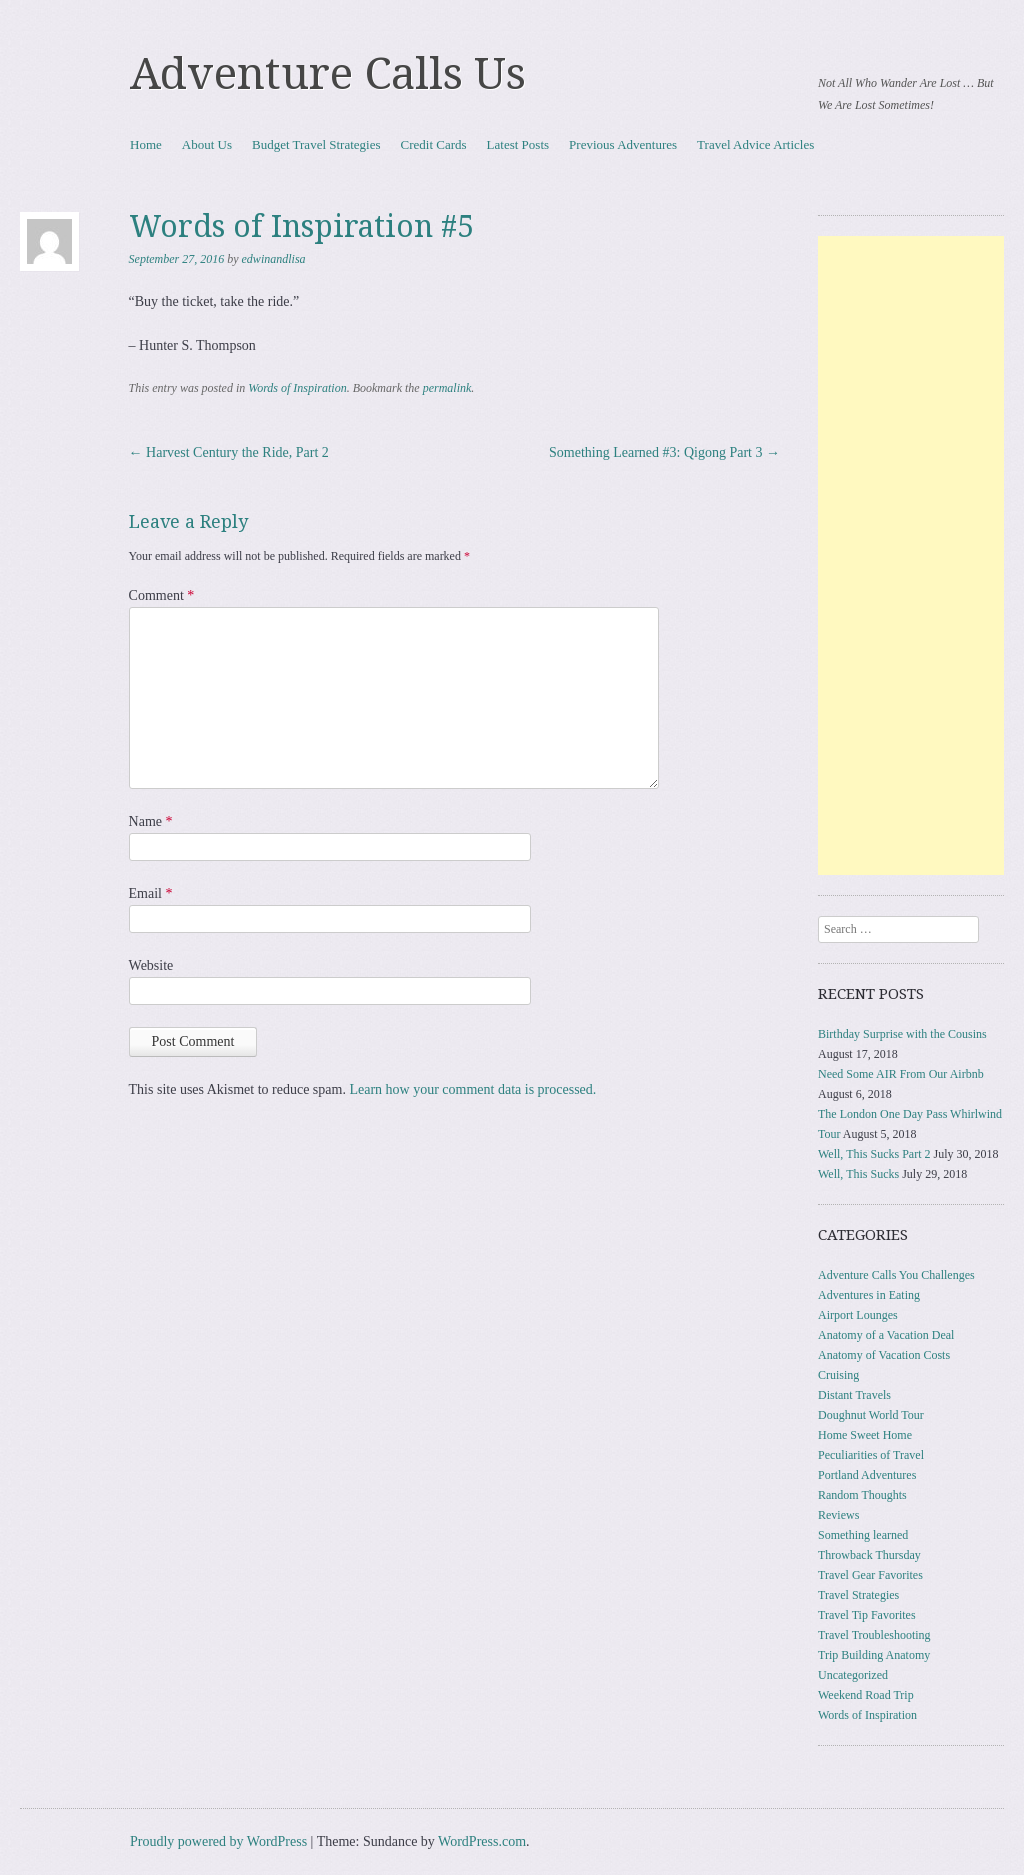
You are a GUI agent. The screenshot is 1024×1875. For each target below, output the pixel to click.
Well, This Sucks (858, 1174)
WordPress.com (482, 1841)
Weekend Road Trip (866, 1695)
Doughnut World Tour (871, 1415)
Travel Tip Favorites (867, 1615)
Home (146, 144)
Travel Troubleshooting (874, 1635)
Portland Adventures (867, 1475)
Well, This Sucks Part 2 (874, 1154)
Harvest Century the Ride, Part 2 (229, 452)
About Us (207, 144)
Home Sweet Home (865, 1435)
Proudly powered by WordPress (218, 1841)
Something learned (863, 1535)
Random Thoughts (862, 1495)
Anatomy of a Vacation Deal (886, 1335)
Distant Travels (854, 1395)
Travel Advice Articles (755, 144)
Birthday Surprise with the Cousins (902, 1034)
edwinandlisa (274, 259)
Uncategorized (853, 1675)
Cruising (838, 1375)
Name (151, 821)
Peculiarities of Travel (871, 1455)
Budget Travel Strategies (316, 144)
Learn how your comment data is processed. (472, 1089)
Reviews (838, 1515)
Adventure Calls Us (328, 74)
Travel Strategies (858, 1595)
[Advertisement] (911, 555)
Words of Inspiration (297, 388)
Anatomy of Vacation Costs (884, 1355)
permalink (447, 388)
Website (151, 965)
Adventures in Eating (869, 1295)
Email (151, 893)
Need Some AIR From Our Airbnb (901, 1074)
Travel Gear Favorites (870, 1575)
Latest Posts (518, 144)
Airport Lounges (858, 1315)
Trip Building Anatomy (874, 1655)
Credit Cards (434, 144)
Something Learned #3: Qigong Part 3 (664, 452)
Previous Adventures (623, 144)
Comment (162, 595)
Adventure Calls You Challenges (896, 1275)
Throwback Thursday (869, 1555)
